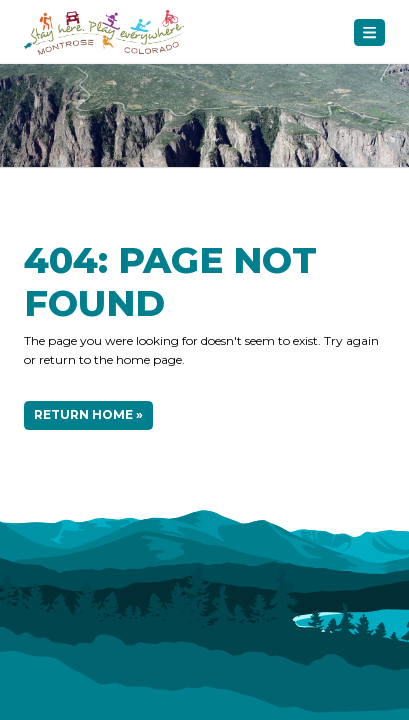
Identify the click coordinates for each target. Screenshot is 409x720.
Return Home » (88, 414)
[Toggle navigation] (369, 32)
